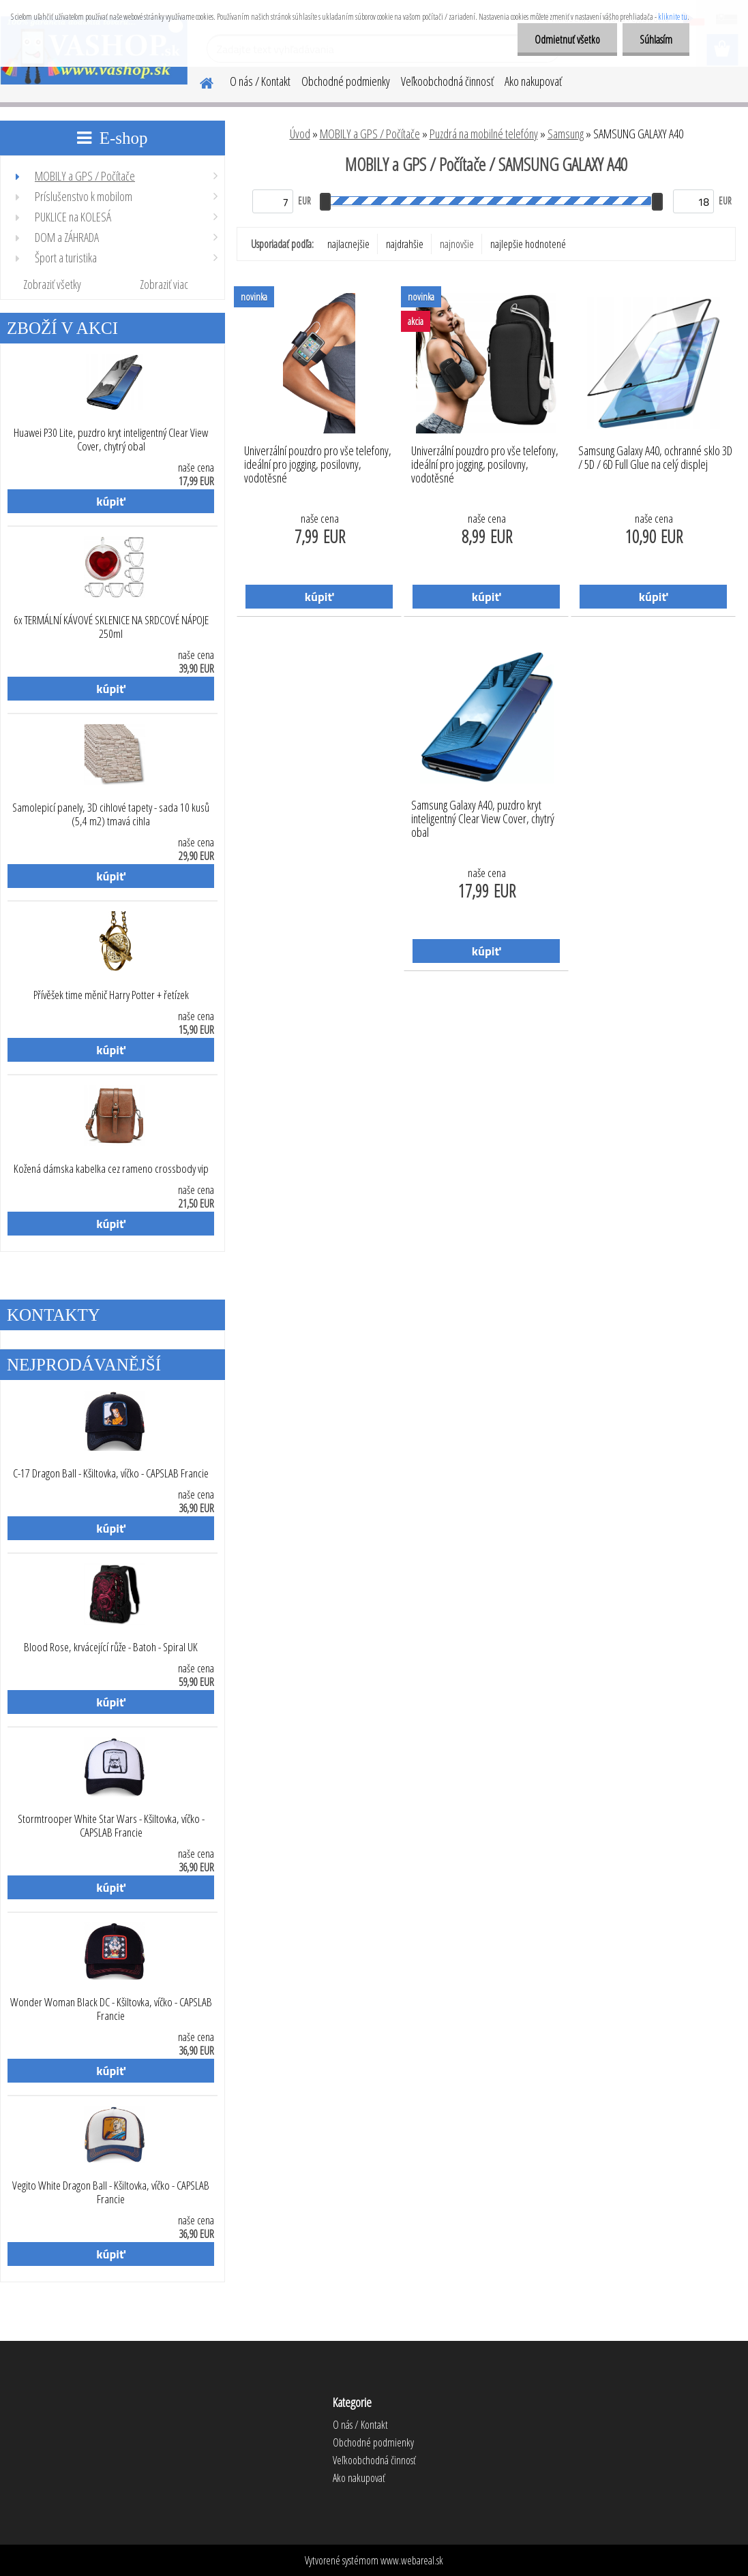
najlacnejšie (348, 243)
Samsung (566, 133)
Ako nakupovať (533, 81)
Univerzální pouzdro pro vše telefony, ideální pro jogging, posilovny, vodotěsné (317, 461)
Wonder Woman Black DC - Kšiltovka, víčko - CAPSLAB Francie (111, 2009)
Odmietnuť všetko (567, 39)
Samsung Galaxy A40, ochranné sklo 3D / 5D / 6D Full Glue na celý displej (655, 458)
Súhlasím (656, 39)
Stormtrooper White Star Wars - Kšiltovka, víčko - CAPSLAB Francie (111, 1825)
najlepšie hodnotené (528, 243)
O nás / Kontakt (260, 81)
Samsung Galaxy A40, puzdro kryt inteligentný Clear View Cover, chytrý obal (482, 815)
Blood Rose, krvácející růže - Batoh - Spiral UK (111, 1647)
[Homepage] (198, 81)
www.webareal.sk (411, 2560)
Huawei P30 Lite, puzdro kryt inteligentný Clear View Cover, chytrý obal (111, 439)
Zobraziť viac (164, 284)
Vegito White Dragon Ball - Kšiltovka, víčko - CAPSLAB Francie (110, 2192)
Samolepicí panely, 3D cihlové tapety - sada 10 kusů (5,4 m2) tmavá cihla (110, 814)
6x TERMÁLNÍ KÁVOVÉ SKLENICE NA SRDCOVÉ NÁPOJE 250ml (111, 627)
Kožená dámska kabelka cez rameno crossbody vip (111, 1169)
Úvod (300, 133)
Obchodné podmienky (345, 81)
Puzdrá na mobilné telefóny (484, 133)
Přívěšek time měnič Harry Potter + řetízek (111, 995)
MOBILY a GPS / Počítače (370, 133)
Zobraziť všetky (52, 284)
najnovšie (457, 243)
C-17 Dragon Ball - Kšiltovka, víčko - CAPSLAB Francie (111, 1473)
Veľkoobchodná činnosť (447, 81)
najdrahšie (404, 243)
